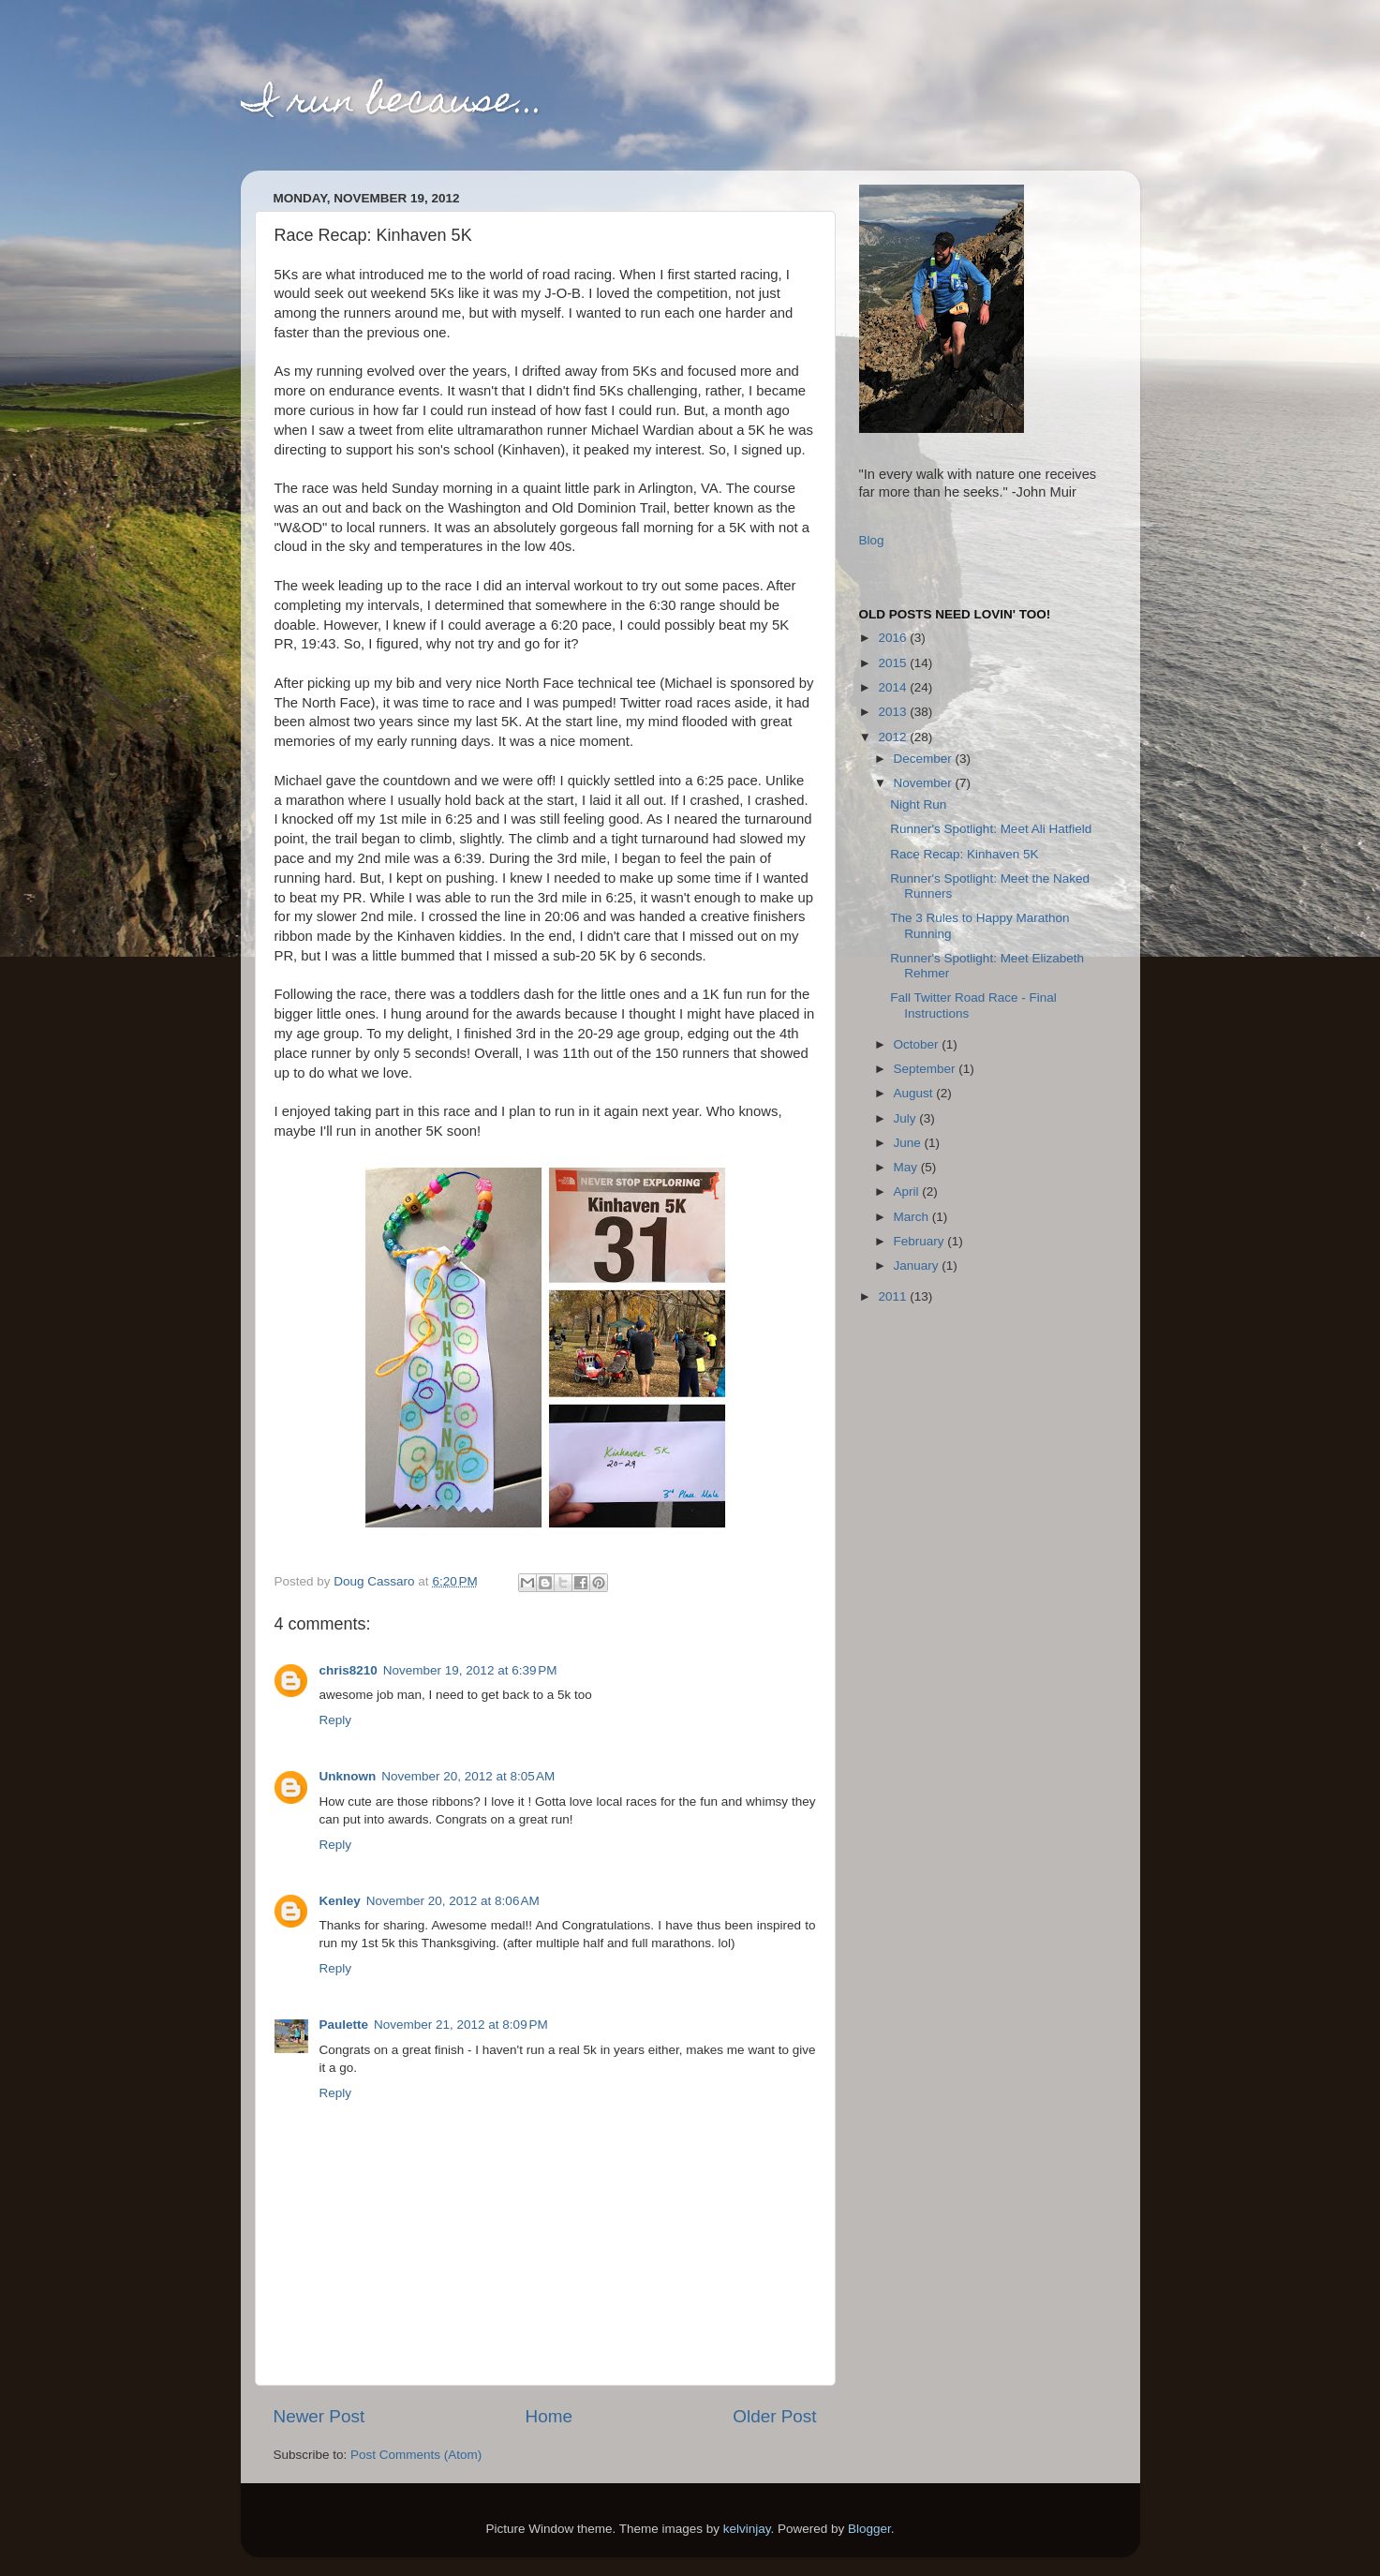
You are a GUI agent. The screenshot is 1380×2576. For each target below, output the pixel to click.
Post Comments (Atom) (416, 2455)
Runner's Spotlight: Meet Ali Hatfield (990, 829)
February (921, 1241)
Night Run (918, 804)
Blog (871, 540)
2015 (894, 663)
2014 (894, 687)
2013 (894, 712)
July (907, 1118)
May (907, 1167)
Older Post (774, 2416)
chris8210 (348, 1670)
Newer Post (319, 2416)
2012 (894, 737)
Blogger (869, 2529)
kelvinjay (747, 2529)
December (925, 759)
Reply (335, 1720)
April (908, 1191)
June (909, 1143)
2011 (894, 1296)
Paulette (344, 2025)
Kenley (340, 1901)
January (918, 1265)
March (913, 1217)
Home (549, 2416)
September (926, 1069)
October (918, 1044)
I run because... (392, 103)
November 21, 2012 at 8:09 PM (461, 2025)
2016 (894, 638)
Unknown (348, 1776)
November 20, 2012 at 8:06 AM (453, 1901)
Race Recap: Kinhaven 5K (964, 854)
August (915, 1093)
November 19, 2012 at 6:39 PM (470, 1670)
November (925, 783)
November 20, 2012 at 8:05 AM (468, 1776)
